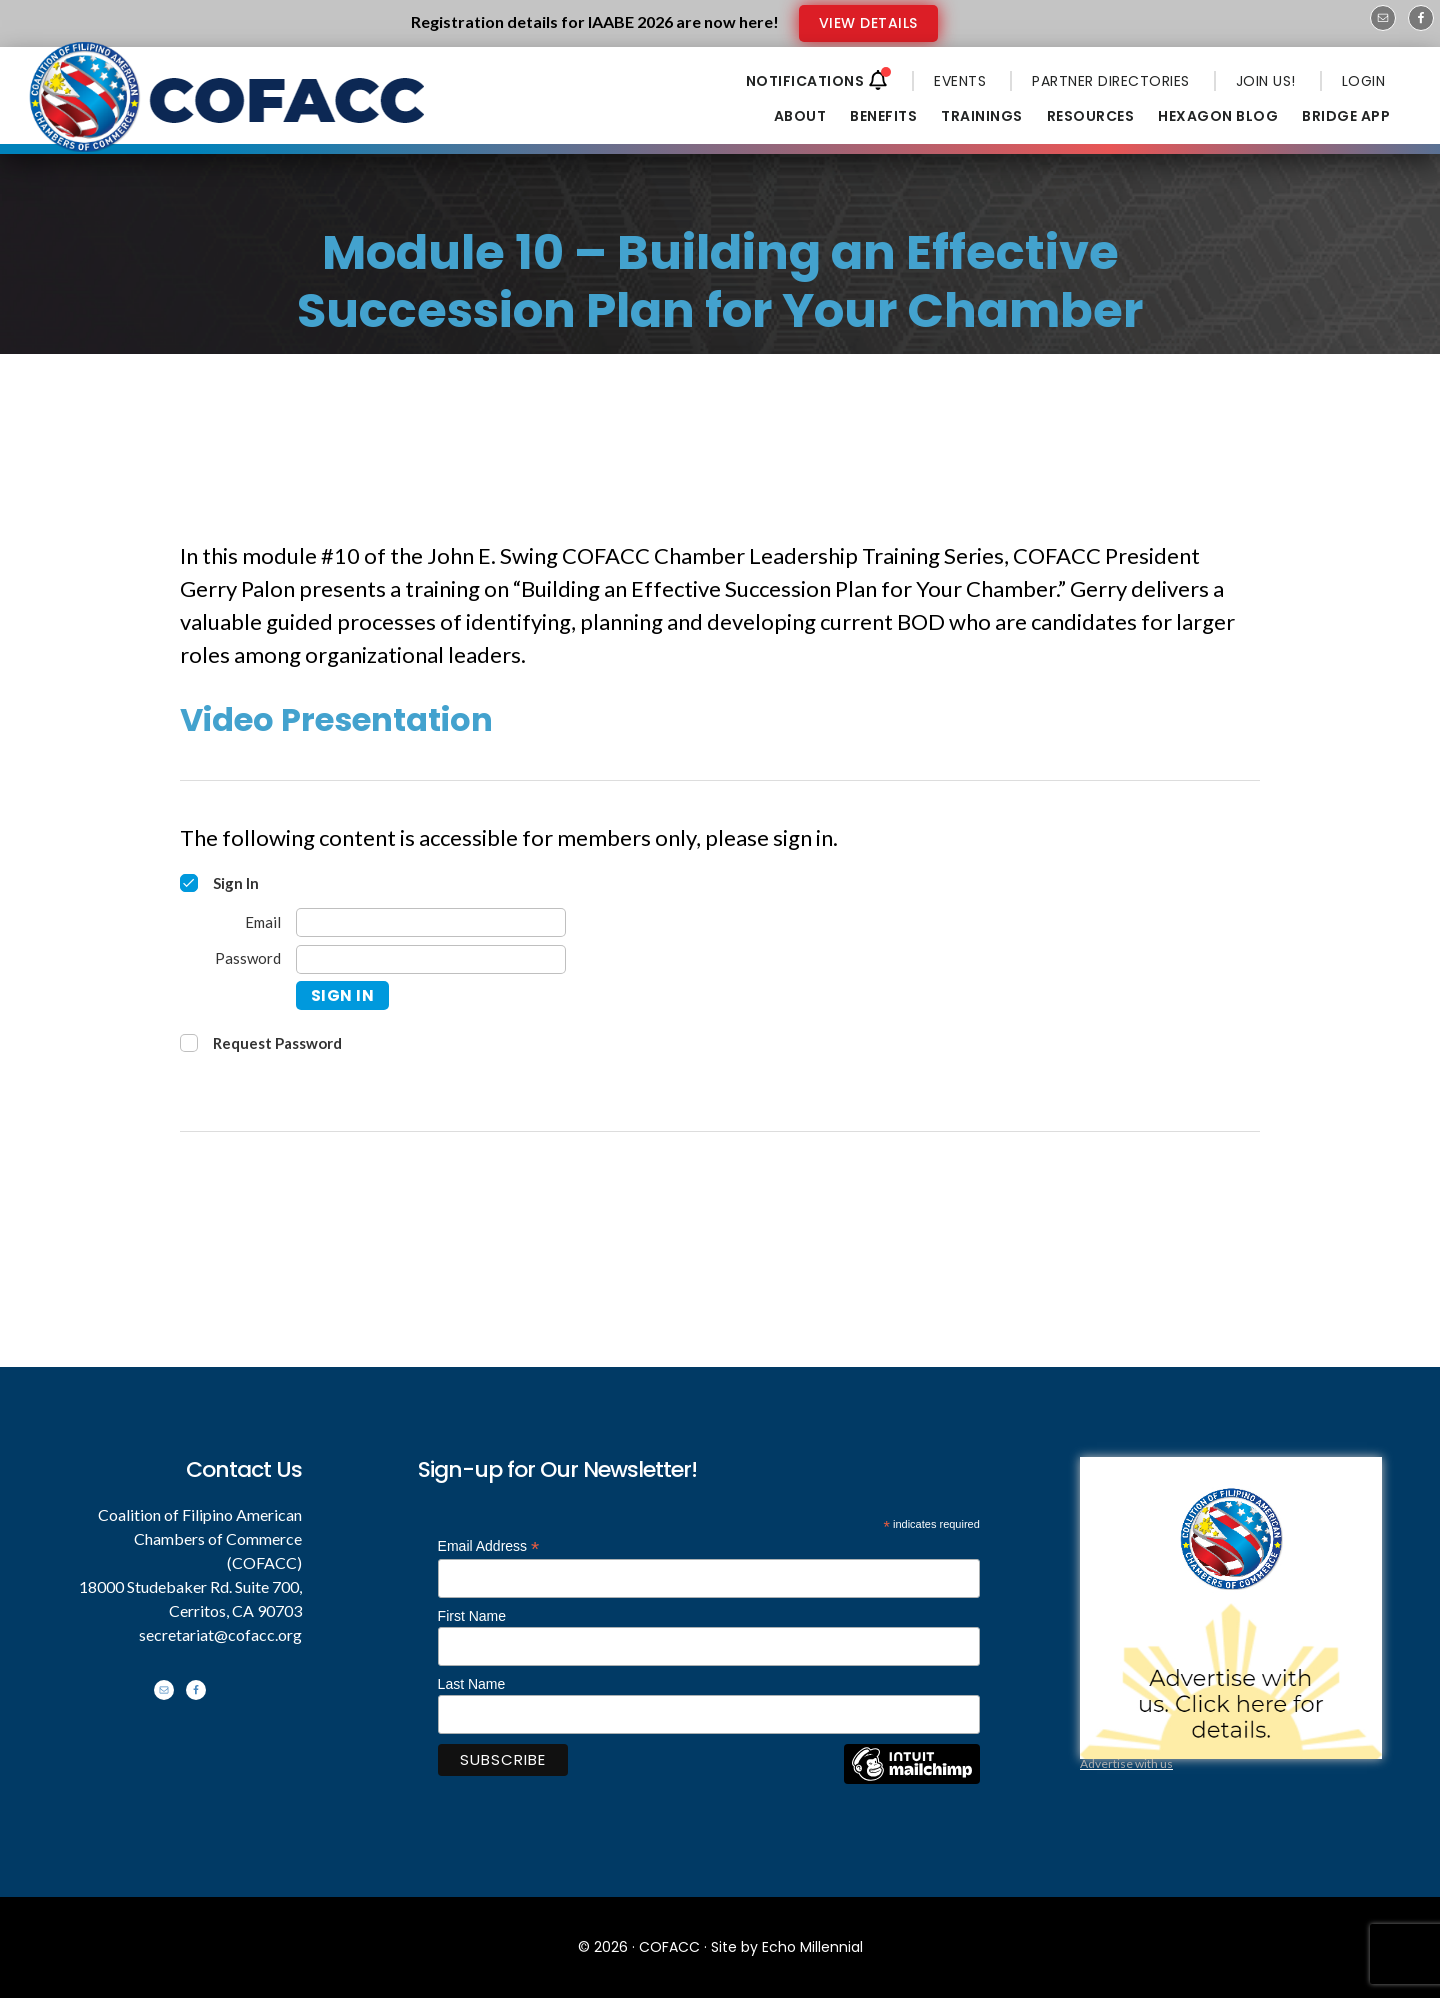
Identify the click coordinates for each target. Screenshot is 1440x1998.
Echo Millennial (812, 1947)
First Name (472, 1616)
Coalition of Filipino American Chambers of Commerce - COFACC (229, 112)
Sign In (343, 995)
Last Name (472, 1684)
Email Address (489, 1546)
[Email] (431, 922)
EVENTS (960, 81)
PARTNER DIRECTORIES (1111, 81)
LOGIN (1364, 81)
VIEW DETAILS (868, 23)
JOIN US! (1266, 81)
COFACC (669, 1947)
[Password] (431, 959)
